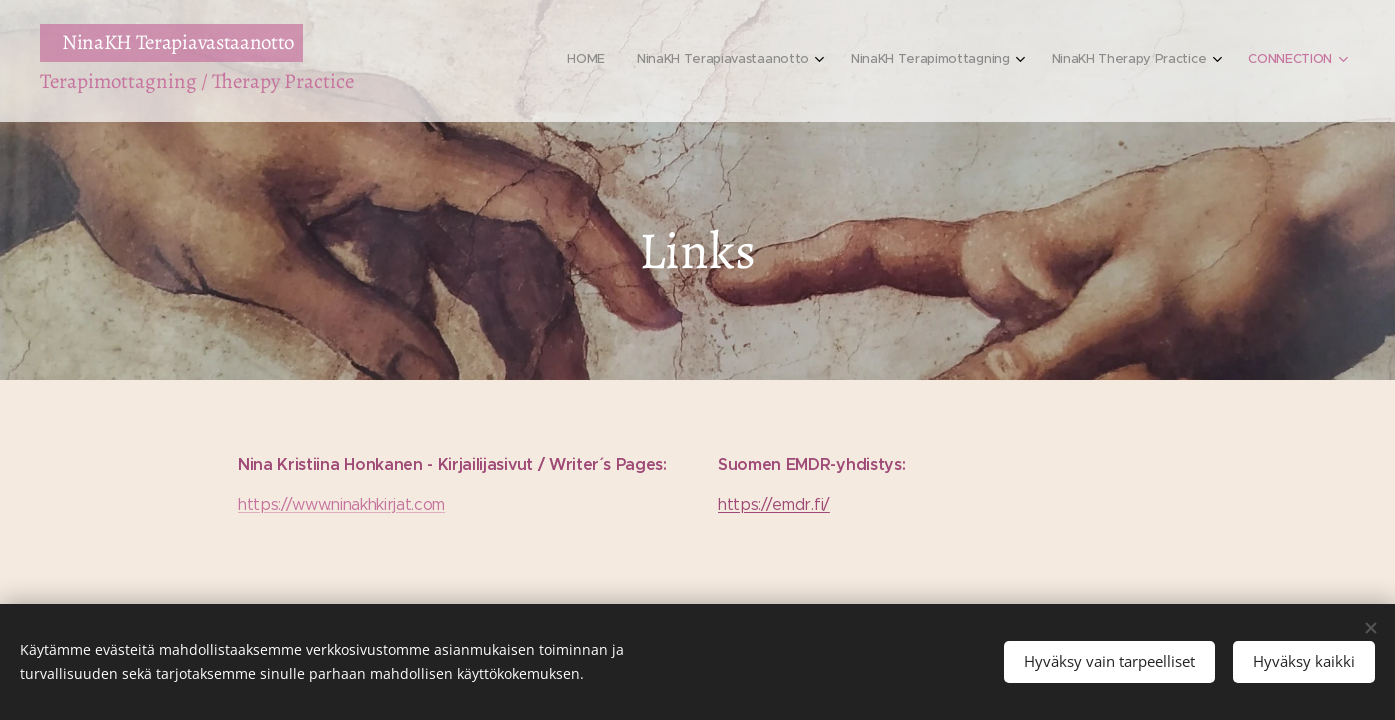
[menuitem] (1179, 61)
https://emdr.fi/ (774, 504)
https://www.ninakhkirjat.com (341, 504)
